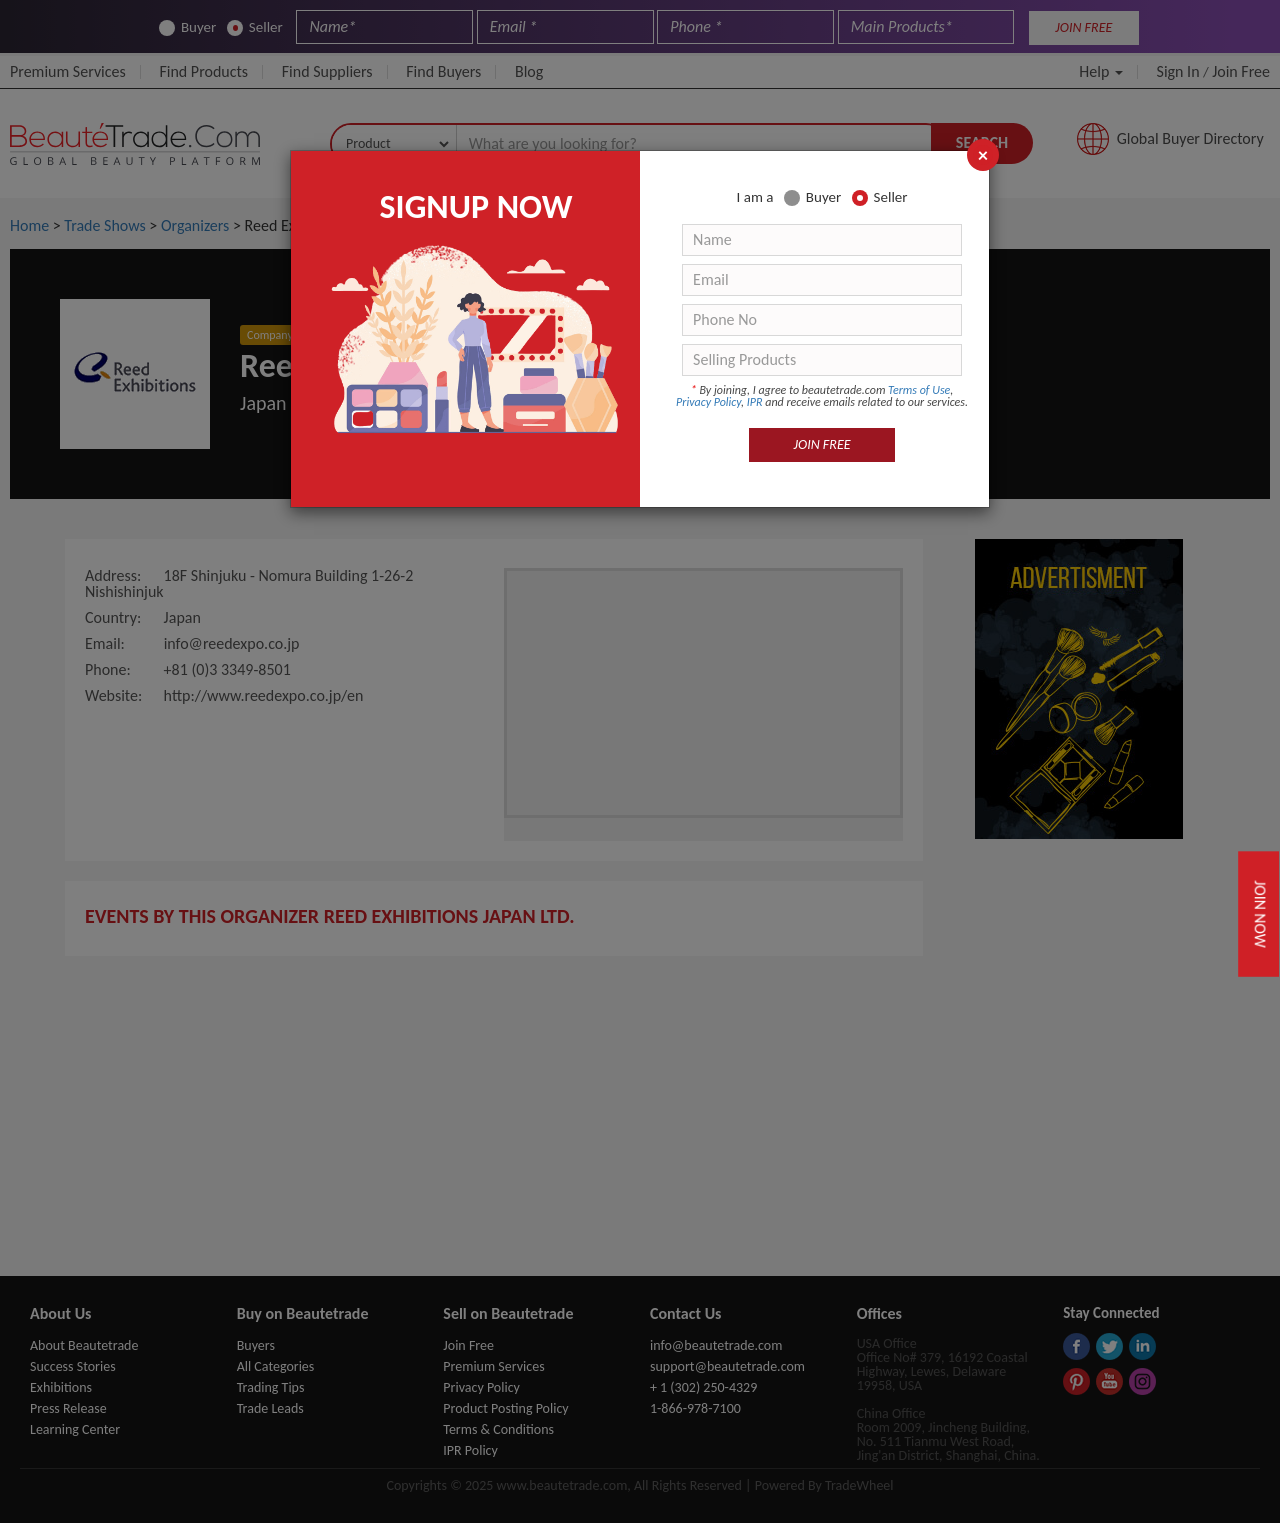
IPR (755, 402)
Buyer (812, 197)
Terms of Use (919, 390)
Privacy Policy (708, 402)
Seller (880, 197)
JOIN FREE (822, 444)
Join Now (1260, 913)
